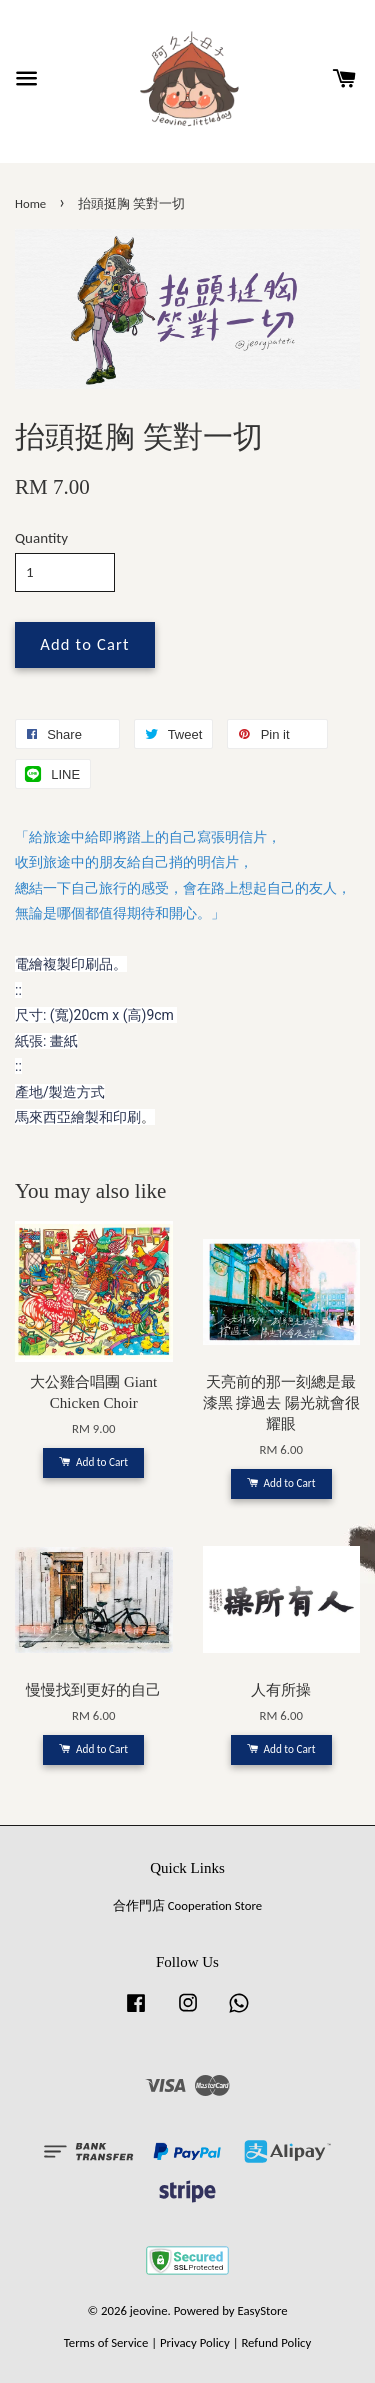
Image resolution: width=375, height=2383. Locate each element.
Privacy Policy (195, 2342)
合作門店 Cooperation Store (187, 1905)
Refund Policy (276, 2342)
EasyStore (263, 2310)
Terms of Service (106, 2342)
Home (30, 203)
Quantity (41, 538)
